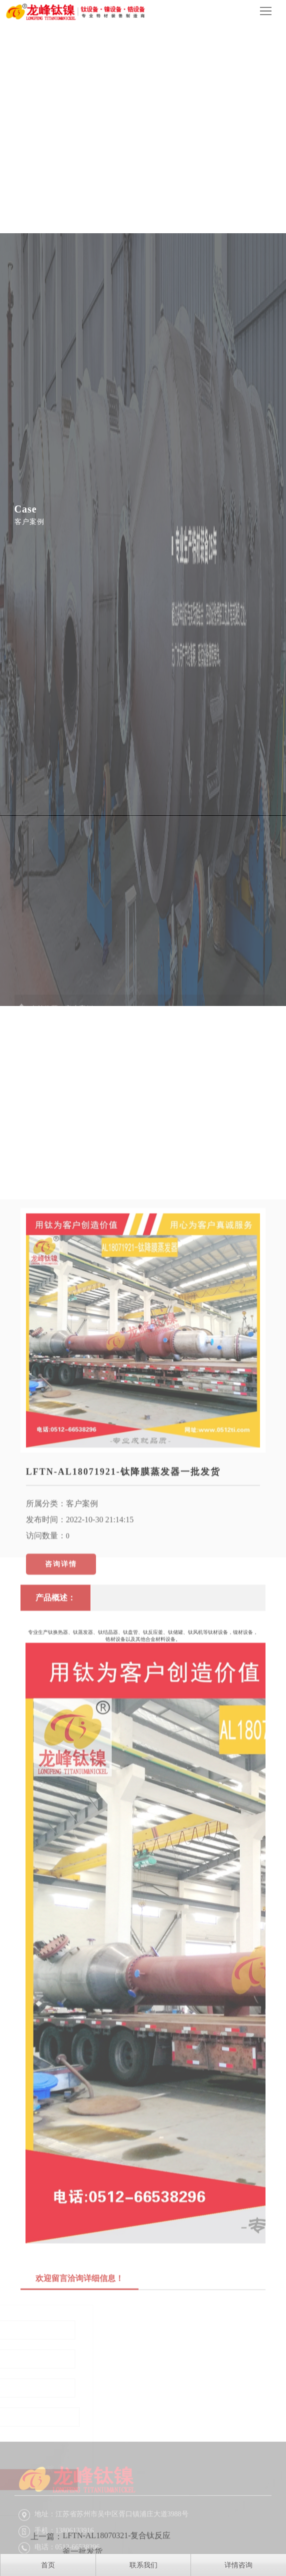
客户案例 (82, 1637)
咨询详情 (61, 1697)
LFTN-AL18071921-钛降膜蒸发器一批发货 (123, 1605)
